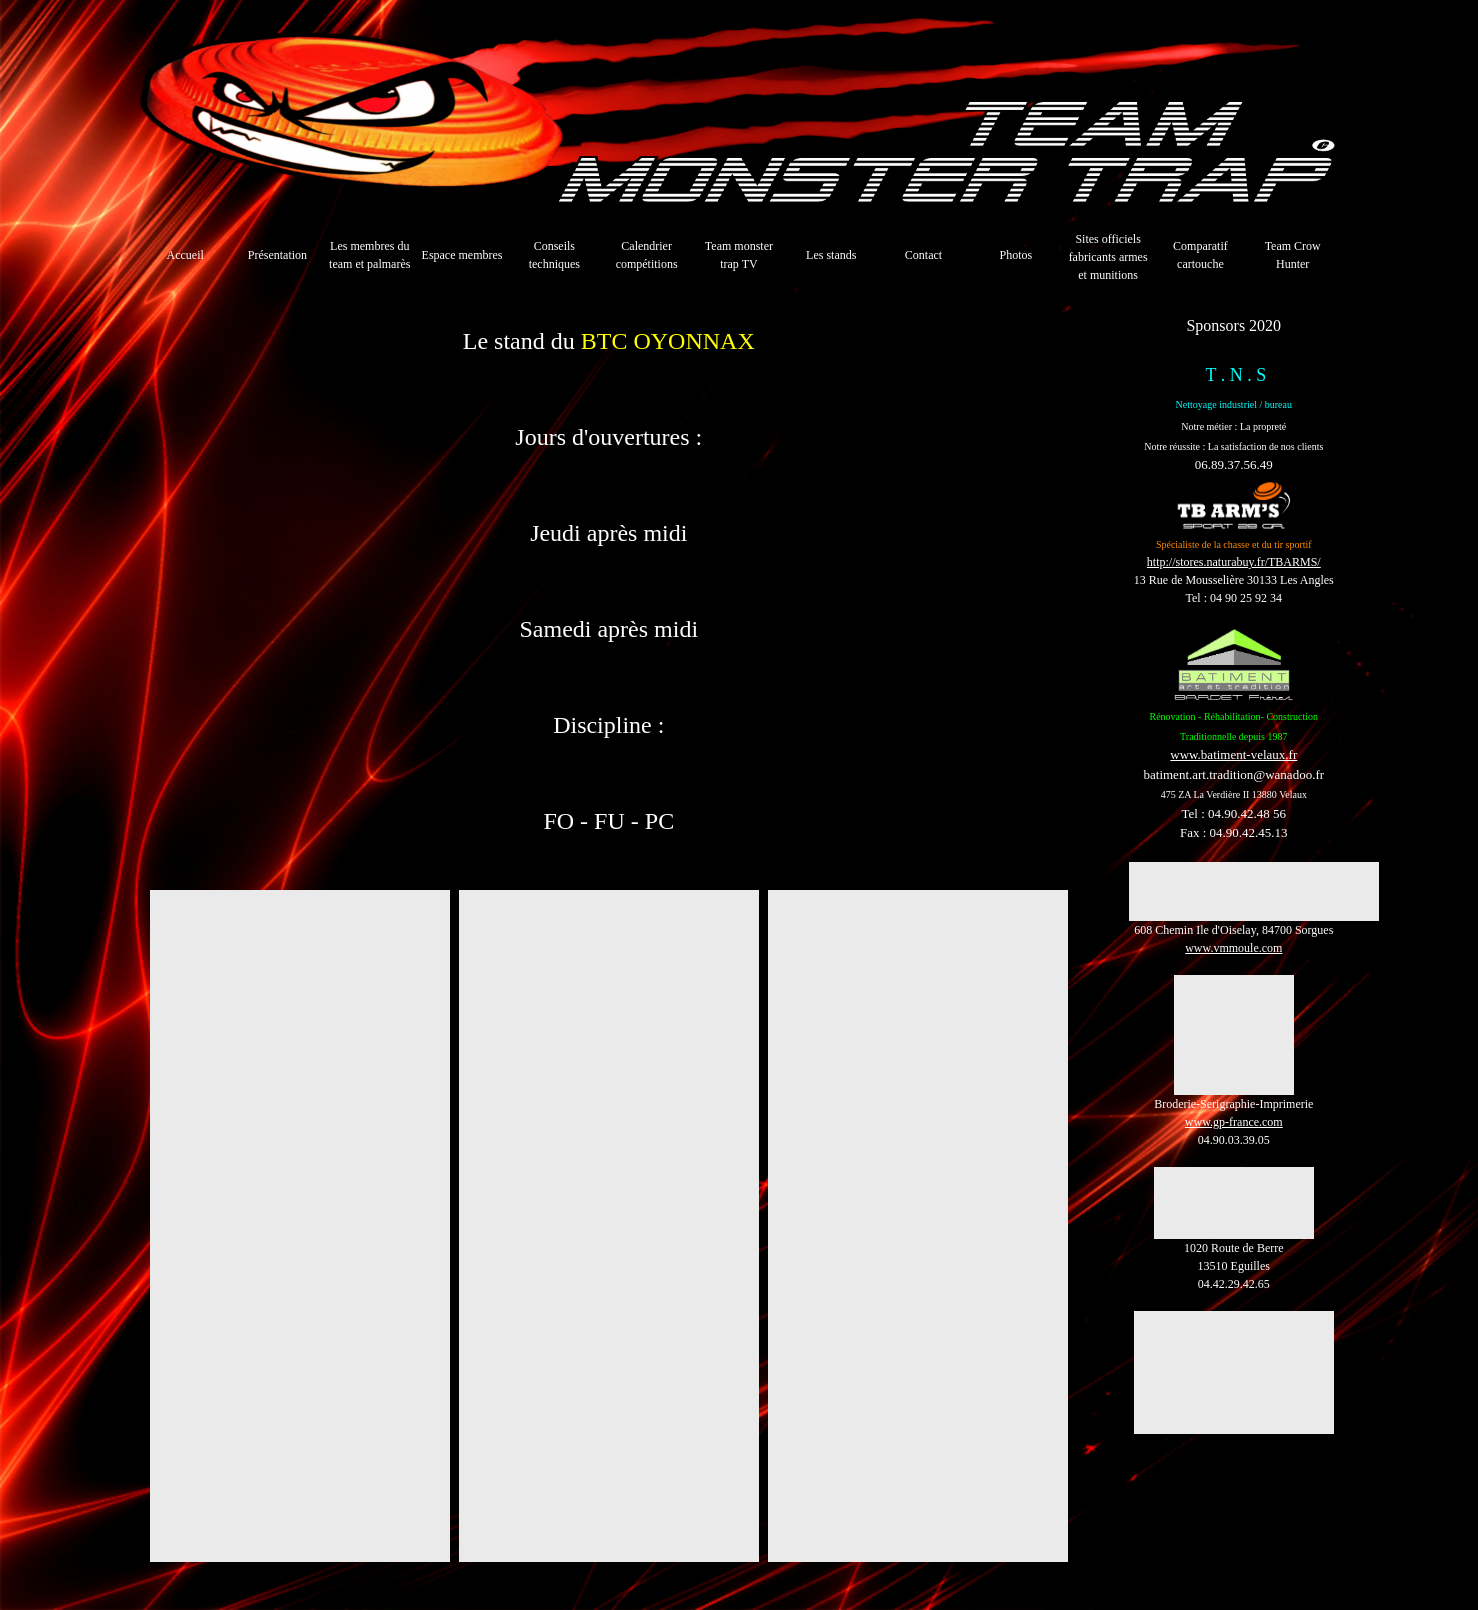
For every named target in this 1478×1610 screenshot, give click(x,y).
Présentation (277, 255)
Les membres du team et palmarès (369, 255)
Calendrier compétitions (647, 255)
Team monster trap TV (739, 255)
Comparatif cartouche (1200, 255)
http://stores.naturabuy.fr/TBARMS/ (1234, 562)
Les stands (831, 255)
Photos (1015, 255)
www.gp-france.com (1234, 1122)
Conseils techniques (554, 255)
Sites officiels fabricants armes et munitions (1108, 257)
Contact (923, 255)
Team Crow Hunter (1293, 255)
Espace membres (462, 255)
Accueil (184, 255)
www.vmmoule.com (1233, 948)
